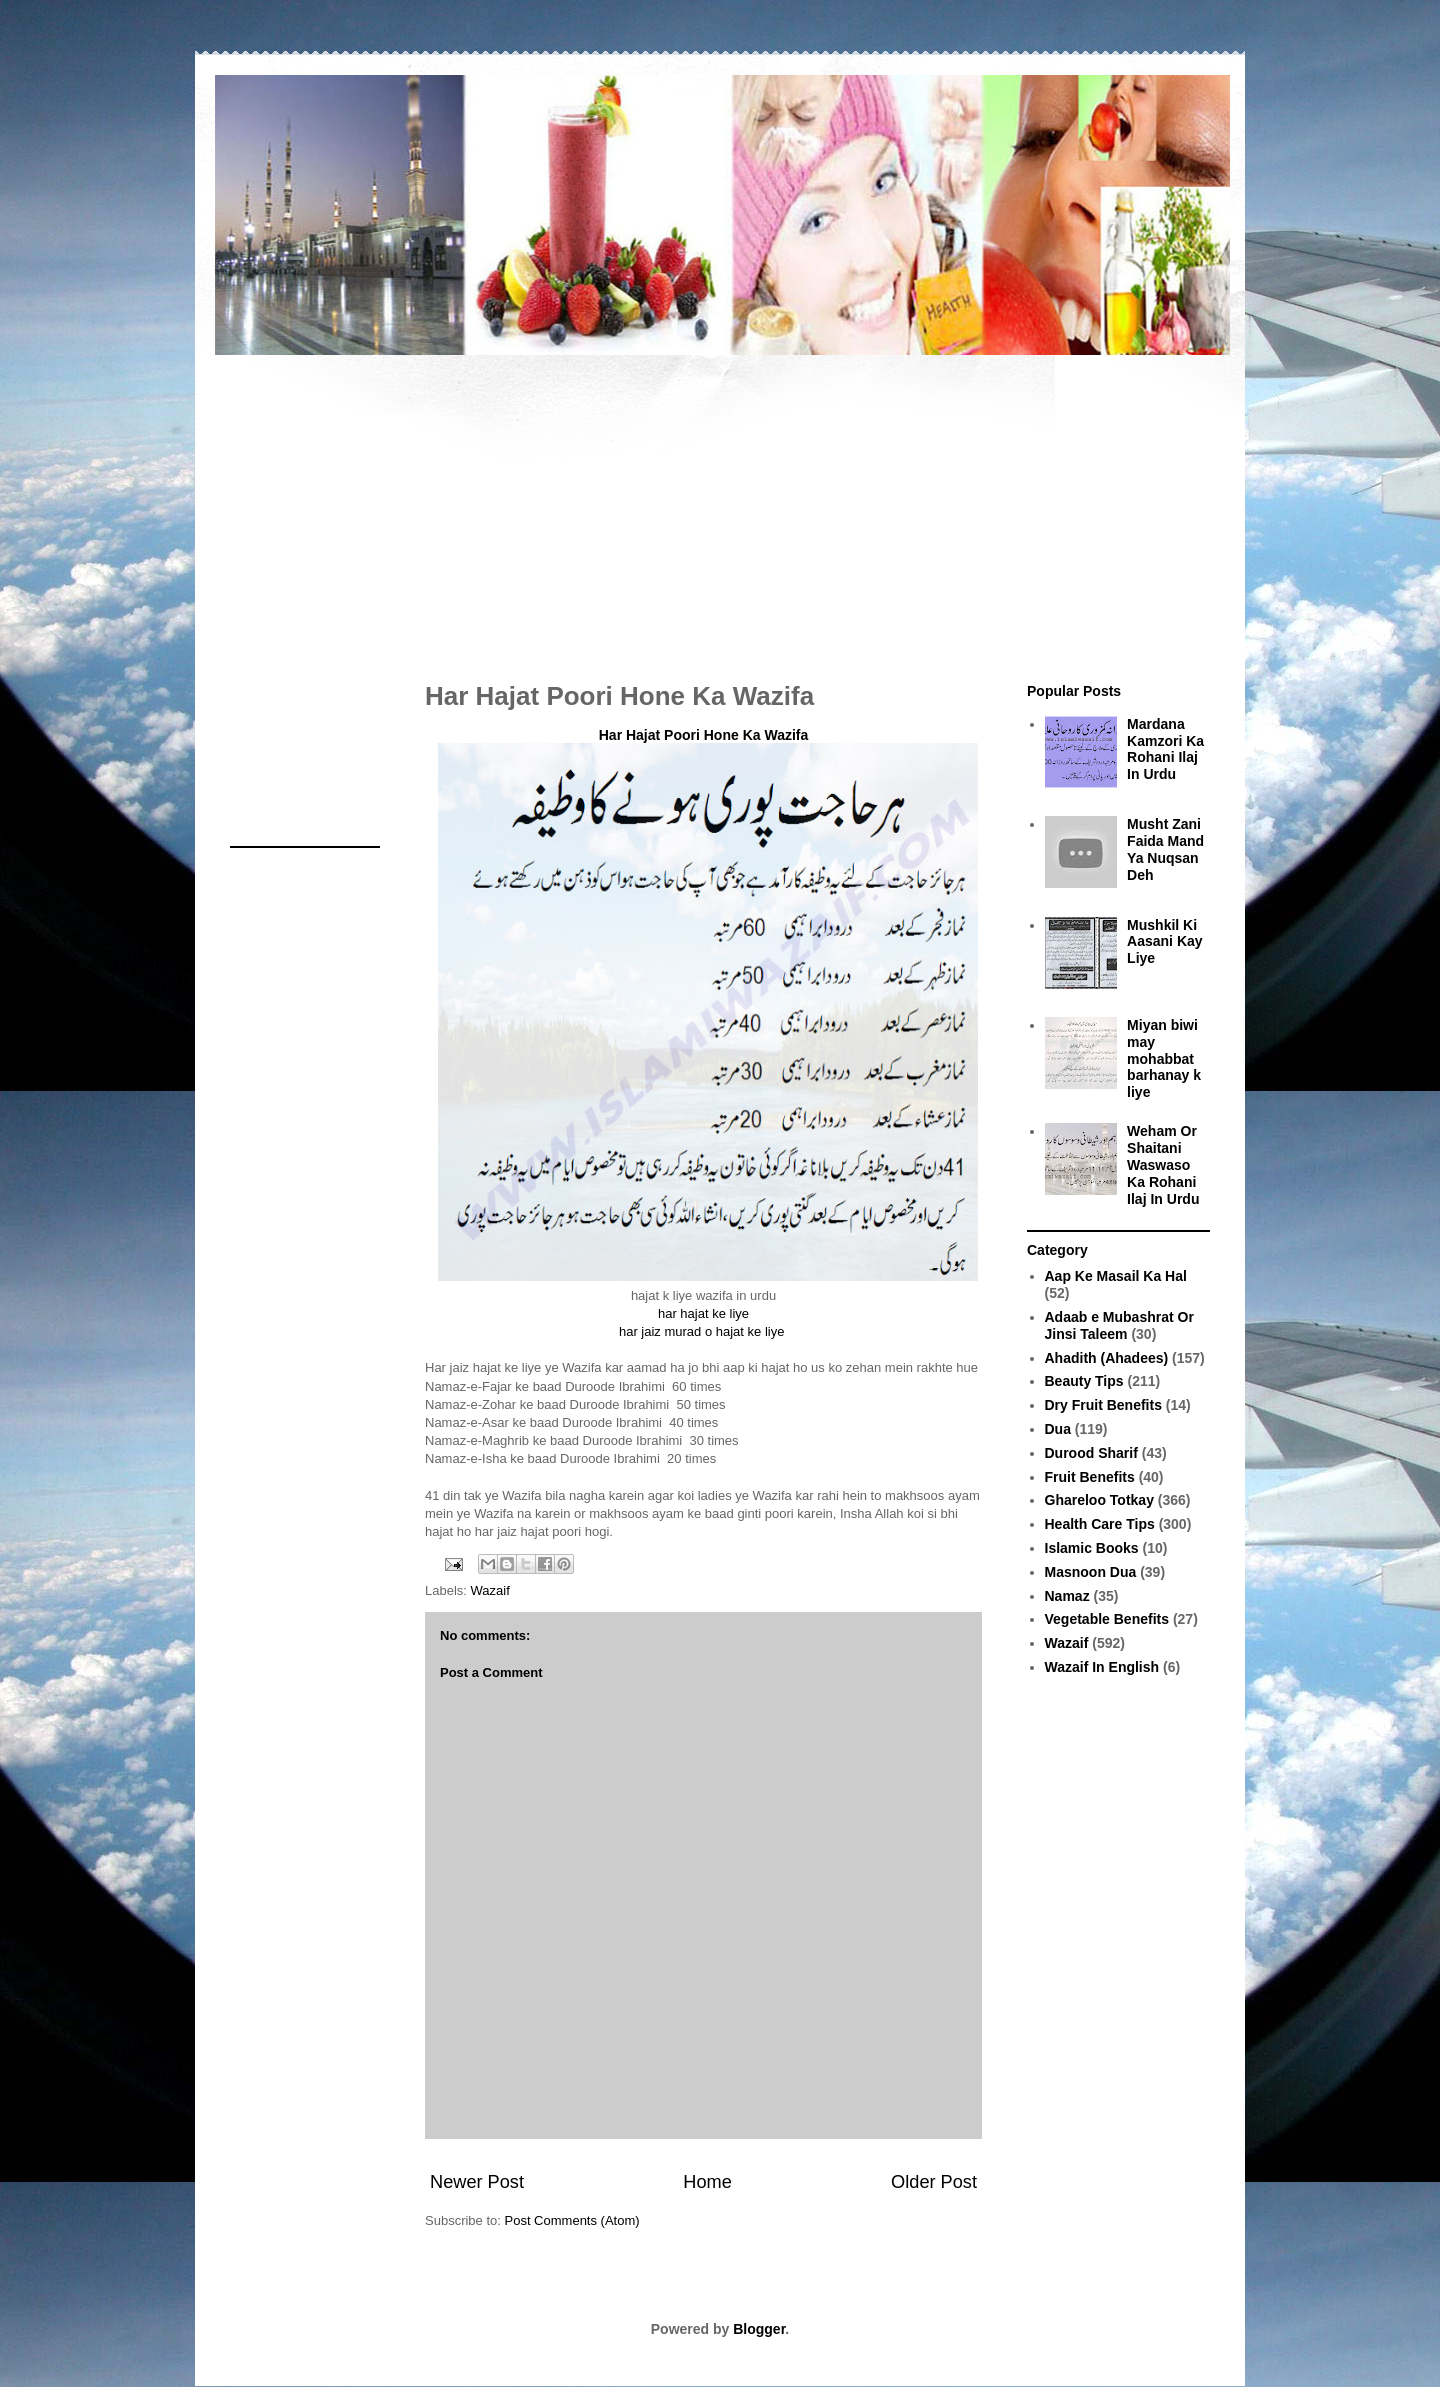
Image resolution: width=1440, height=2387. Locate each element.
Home (707, 2182)
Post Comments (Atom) (572, 2220)
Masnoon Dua (1091, 1572)
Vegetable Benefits (1107, 1619)
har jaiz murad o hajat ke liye (703, 1331)
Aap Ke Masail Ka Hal (1116, 1276)
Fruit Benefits (1090, 1477)
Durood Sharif (1091, 1453)
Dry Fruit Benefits (1103, 1405)
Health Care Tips (1100, 1524)
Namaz (1067, 1596)
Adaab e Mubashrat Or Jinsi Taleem (1119, 1325)
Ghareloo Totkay (1099, 1500)
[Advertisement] (720, 508)
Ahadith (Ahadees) (1107, 1358)
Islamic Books (1092, 1548)
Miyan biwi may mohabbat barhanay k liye (1164, 1058)
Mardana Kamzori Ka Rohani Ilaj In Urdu (1165, 749)
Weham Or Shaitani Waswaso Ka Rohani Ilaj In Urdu (1163, 1164)
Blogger (759, 2329)
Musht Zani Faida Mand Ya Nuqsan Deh (1165, 849)
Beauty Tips (1084, 1381)
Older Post (934, 2182)
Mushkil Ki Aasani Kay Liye (1164, 942)
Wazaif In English (1102, 1667)
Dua (1058, 1429)
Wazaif (490, 1590)
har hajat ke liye (703, 1313)
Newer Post (477, 2182)
